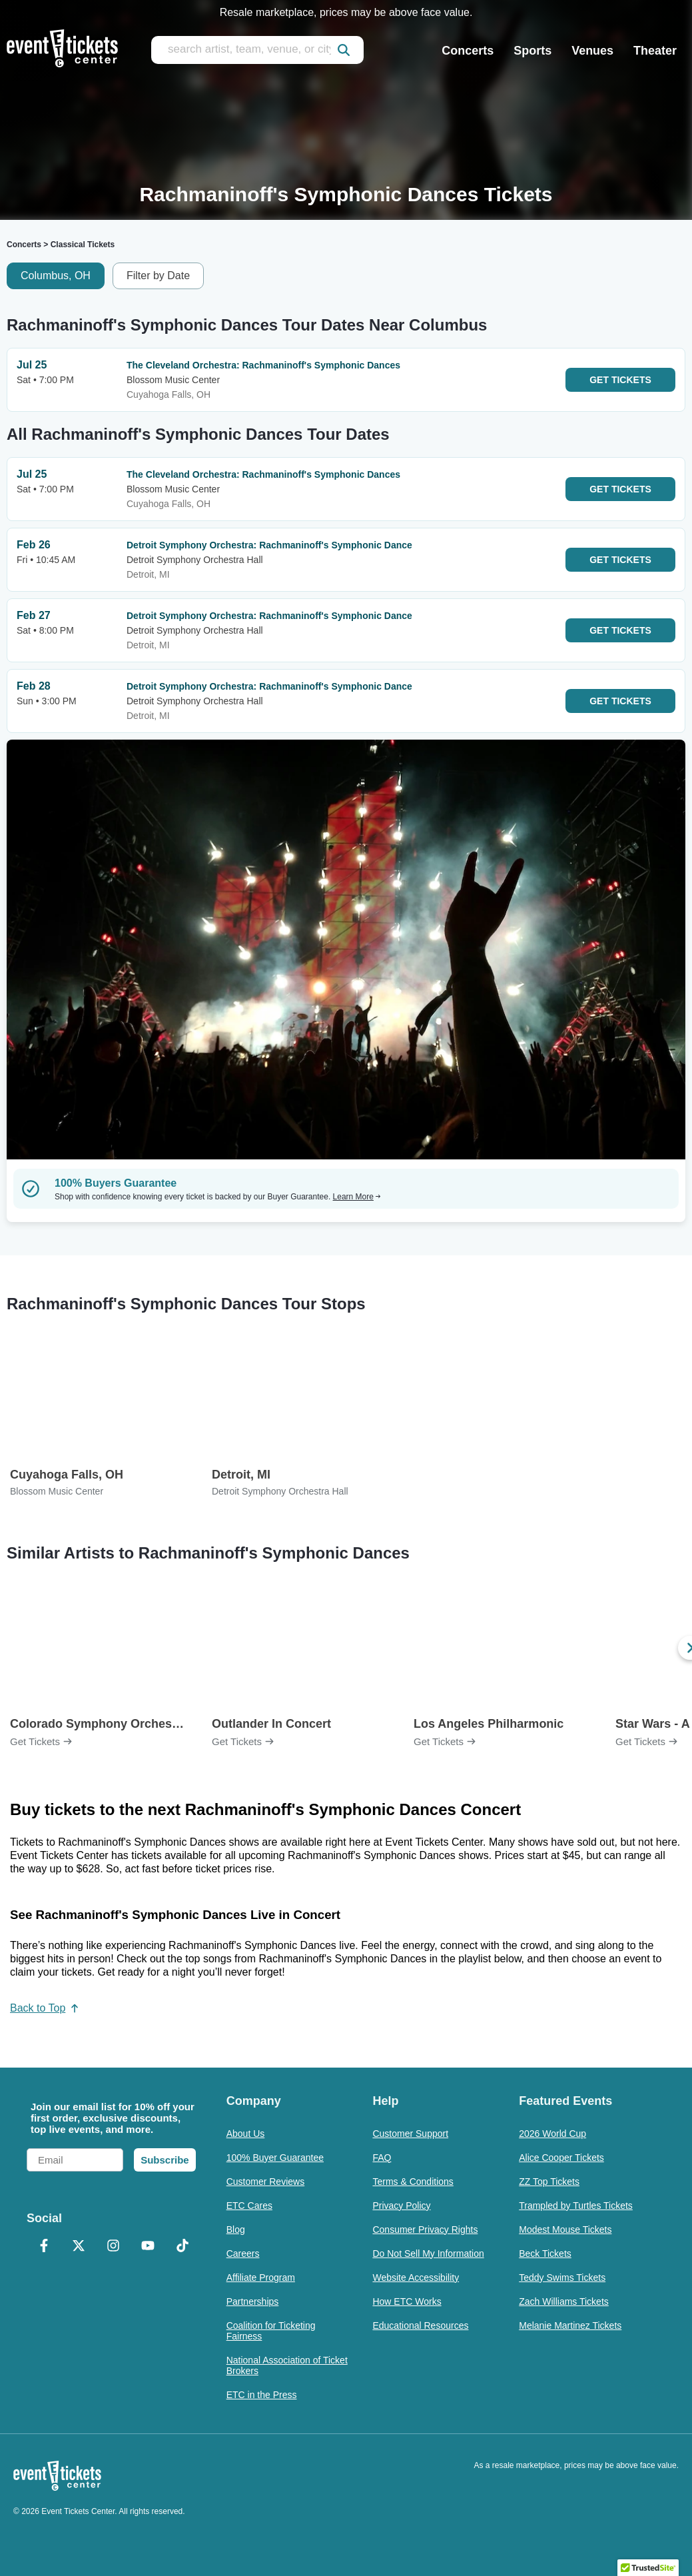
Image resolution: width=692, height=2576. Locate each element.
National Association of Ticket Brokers (287, 2365)
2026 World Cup (552, 2133)
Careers (243, 2253)
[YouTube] (148, 2247)
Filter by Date (158, 275)
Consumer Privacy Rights (425, 2229)
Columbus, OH (56, 275)
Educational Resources (420, 2325)
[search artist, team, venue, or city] (257, 50)
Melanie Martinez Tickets (570, 2325)
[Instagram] (113, 2247)
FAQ (381, 2157)
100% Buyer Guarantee (275, 2157)
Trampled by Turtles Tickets (576, 2205)
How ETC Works (406, 2301)
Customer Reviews (265, 2181)
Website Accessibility (415, 2277)
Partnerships (252, 2301)
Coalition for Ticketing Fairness (271, 2330)
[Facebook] (44, 2247)
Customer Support (410, 2133)
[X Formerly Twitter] (78, 2247)
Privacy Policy (401, 2205)
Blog (235, 2229)
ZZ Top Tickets (549, 2181)
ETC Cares (249, 2205)
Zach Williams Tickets (564, 2301)
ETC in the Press (261, 2394)
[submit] (343, 50)
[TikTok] (182, 2247)
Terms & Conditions (412, 2181)
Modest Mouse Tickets (565, 2229)
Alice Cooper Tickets (561, 2157)
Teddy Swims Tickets (562, 2277)
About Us (245, 2133)
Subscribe (165, 2160)
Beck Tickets (545, 2253)
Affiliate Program (260, 2277)
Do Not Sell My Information (428, 2253)
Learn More (357, 1196)
